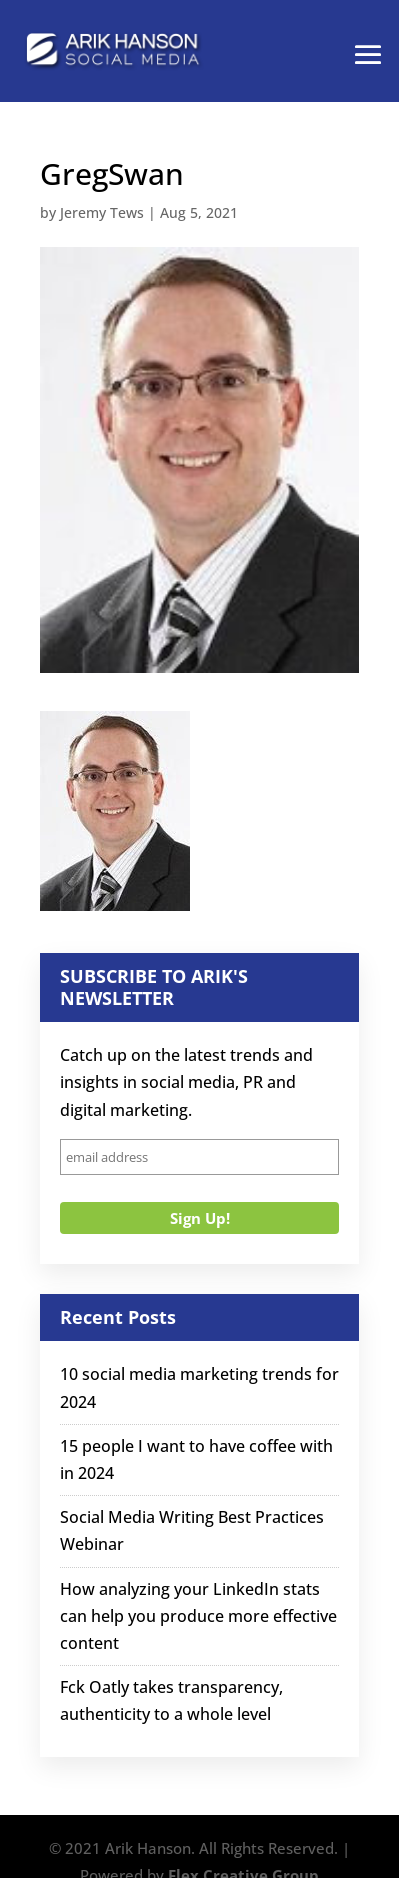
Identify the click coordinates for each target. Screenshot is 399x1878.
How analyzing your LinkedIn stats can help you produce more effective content (198, 1616)
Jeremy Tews (102, 212)
